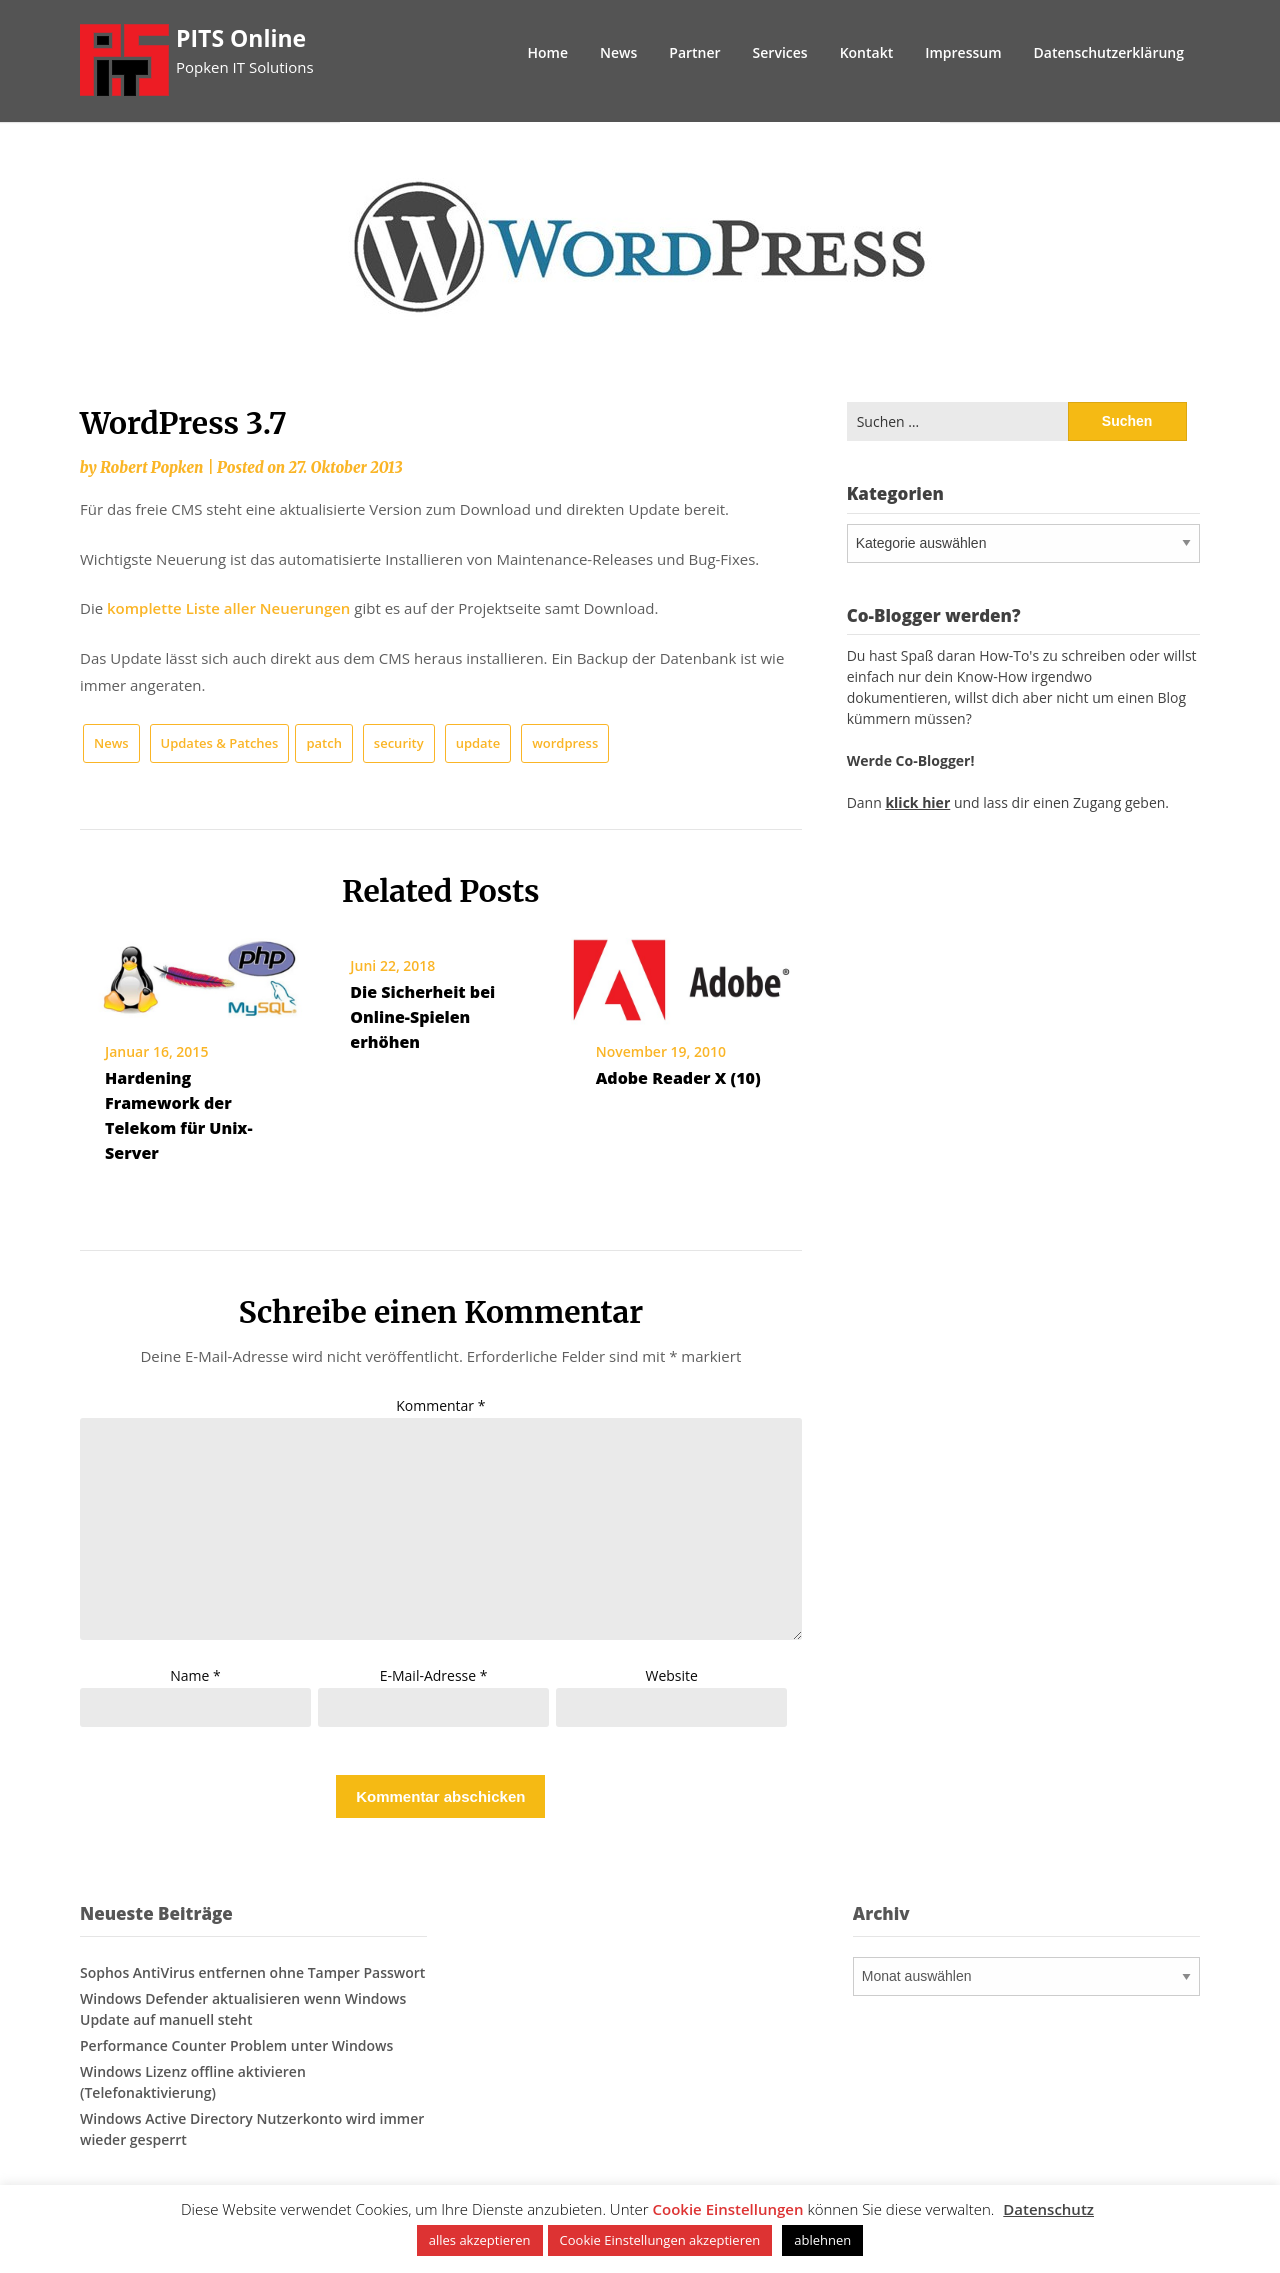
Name (195, 1675)
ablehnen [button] (822, 2240)
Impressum (963, 52)
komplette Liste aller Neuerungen (228, 608)
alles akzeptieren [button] (480, 2240)
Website (672, 1675)
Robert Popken (151, 467)
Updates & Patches (220, 743)
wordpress (565, 743)
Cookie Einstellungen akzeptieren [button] (660, 2240)
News (618, 52)
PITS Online (241, 38)
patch (324, 743)
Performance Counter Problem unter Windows (236, 2045)
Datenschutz (1048, 2209)
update (478, 743)
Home (548, 52)
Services (780, 52)
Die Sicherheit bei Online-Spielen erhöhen (422, 1017)
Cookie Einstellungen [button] (728, 2209)
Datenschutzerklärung (1109, 52)
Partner (694, 52)
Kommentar (440, 1405)
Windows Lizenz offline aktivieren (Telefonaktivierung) (193, 2082)
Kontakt (867, 52)
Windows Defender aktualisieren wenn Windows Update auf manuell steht (243, 2009)
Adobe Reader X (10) (678, 1078)
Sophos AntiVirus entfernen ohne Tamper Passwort (252, 1972)
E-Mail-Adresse (434, 1675)
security (399, 743)
